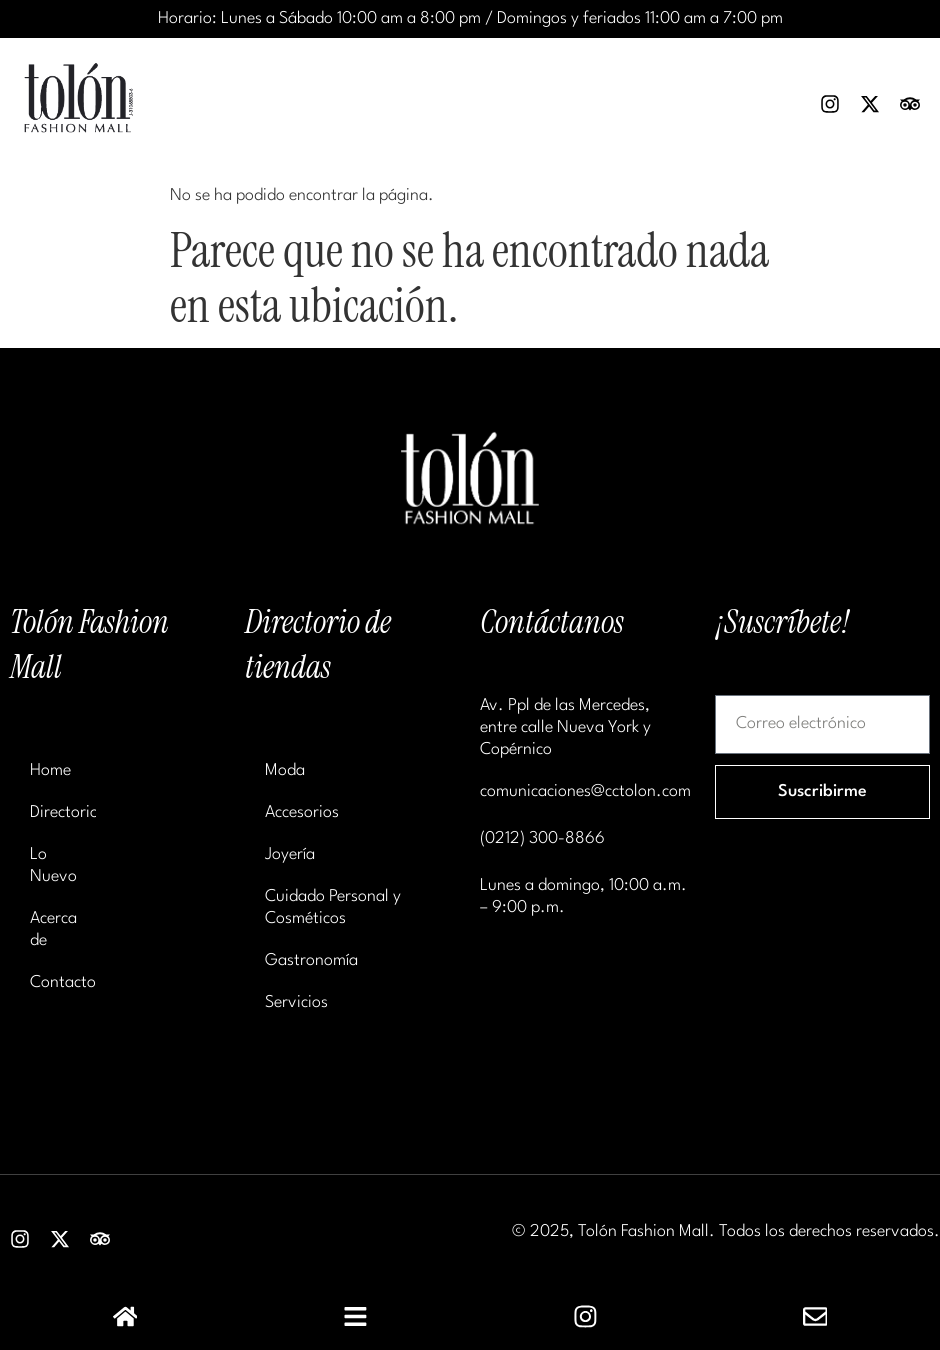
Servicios (296, 1002)
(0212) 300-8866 (542, 838)
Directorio (63, 812)
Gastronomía (311, 960)
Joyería (290, 854)
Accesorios (302, 812)
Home (50, 770)
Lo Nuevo (53, 865)
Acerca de (53, 929)
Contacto (63, 982)
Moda (285, 770)
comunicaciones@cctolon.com (585, 791)
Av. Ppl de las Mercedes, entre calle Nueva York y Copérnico (565, 727)
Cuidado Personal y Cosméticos (333, 907)
